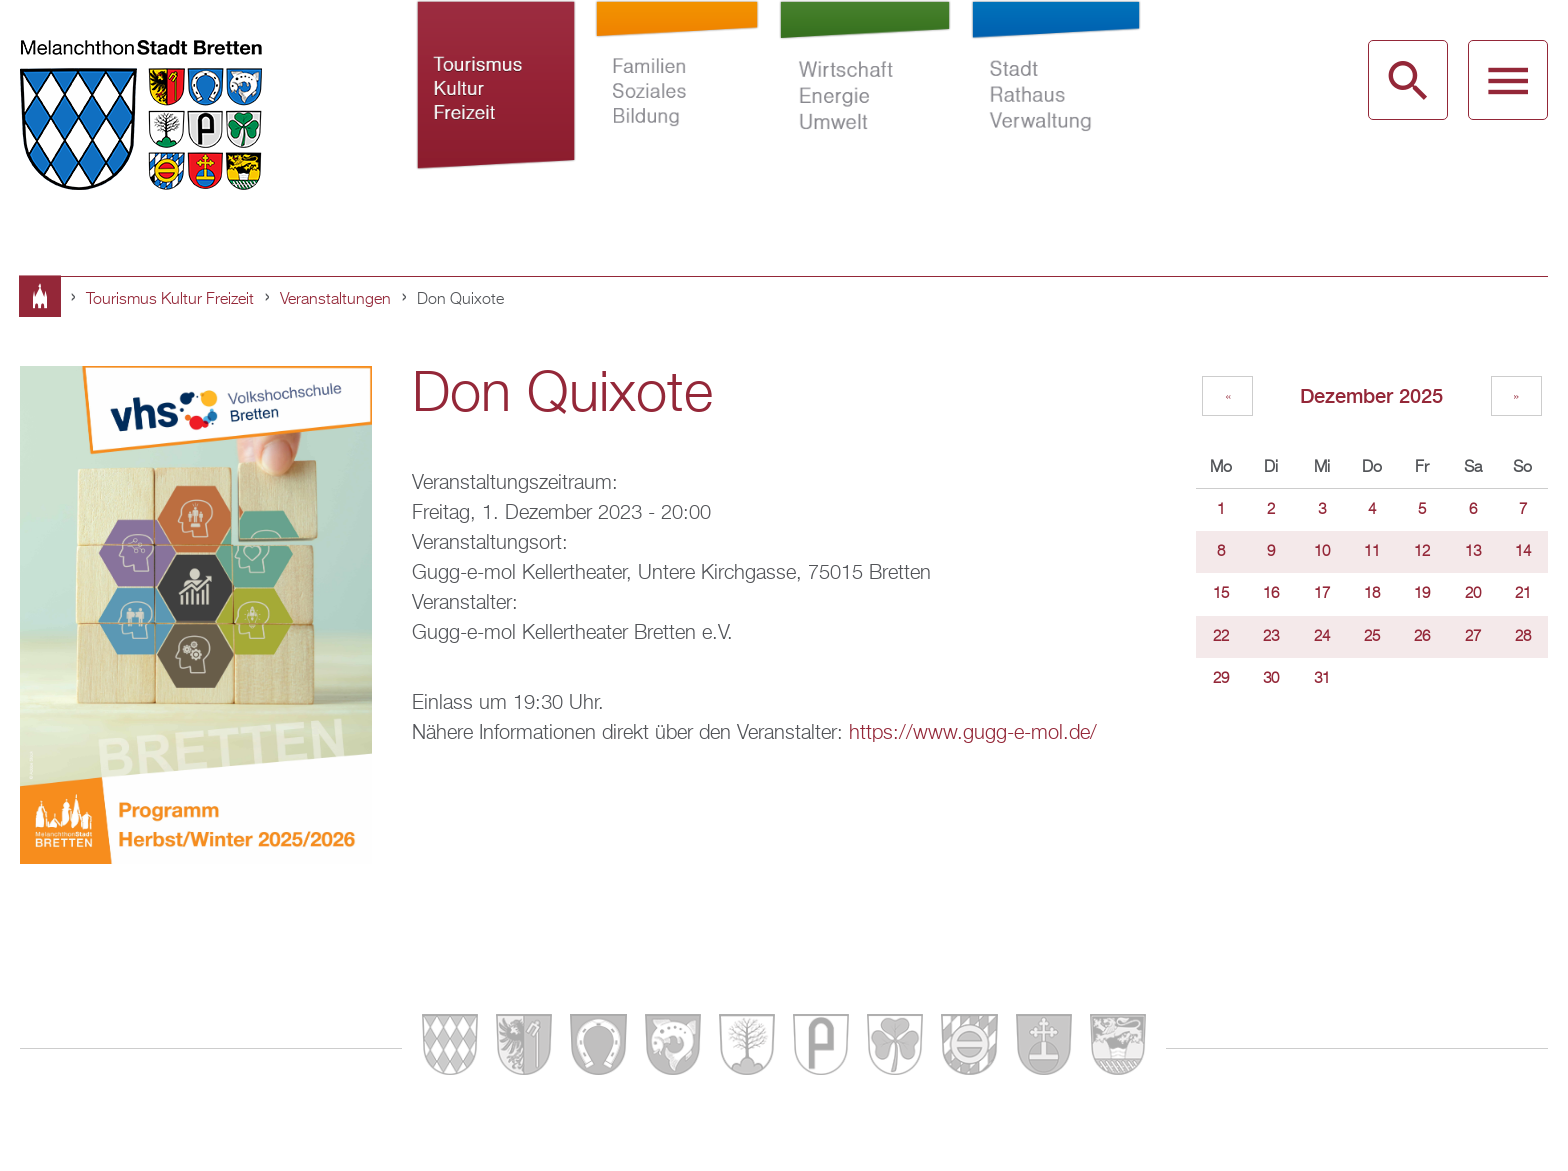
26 (1422, 637)
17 (1322, 594)
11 (1372, 552)
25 (1372, 637)
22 (1221, 637)
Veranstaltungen (335, 300)
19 (1422, 594)
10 (1322, 552)
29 (1221, 679)
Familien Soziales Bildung (677, 108)
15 (1221, 594)
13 (1473, 552)
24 (1322, 637)
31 (1322, 679)
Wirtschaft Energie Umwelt (865, 108)
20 (1473, 594)
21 (1523, 594)
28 (1523, 637)
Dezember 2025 (1371, 395)
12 (1422, 552)
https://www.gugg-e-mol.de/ (973, 733)
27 (1473, 637)
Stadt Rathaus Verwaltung (1055, 108)
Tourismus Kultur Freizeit (496, 108)
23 (1271, 637)
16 (1271, 594)
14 (1523, 552)
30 (1271, 679)
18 (1372, 594)
